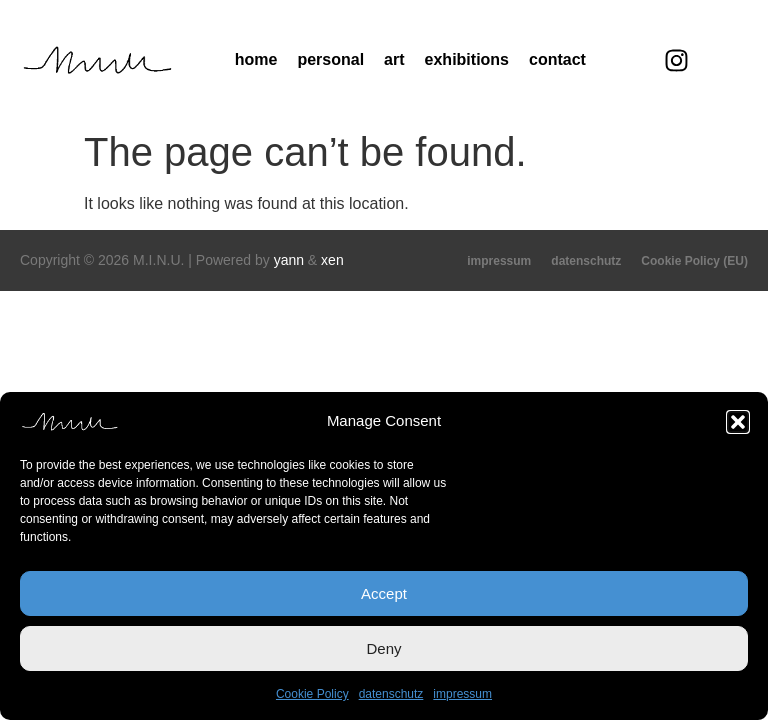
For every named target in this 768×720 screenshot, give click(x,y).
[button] (738, 422)
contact (557, 59)
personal (330, 59)
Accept (384, 593)
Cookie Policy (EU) (694, 261)
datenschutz (391, 694)
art (394, 59)
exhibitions (467, 59)
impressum (462, 694)
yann (289, 260)
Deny (383, 648)
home (256, 59)
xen (332, 260)
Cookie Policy (312, 694)
